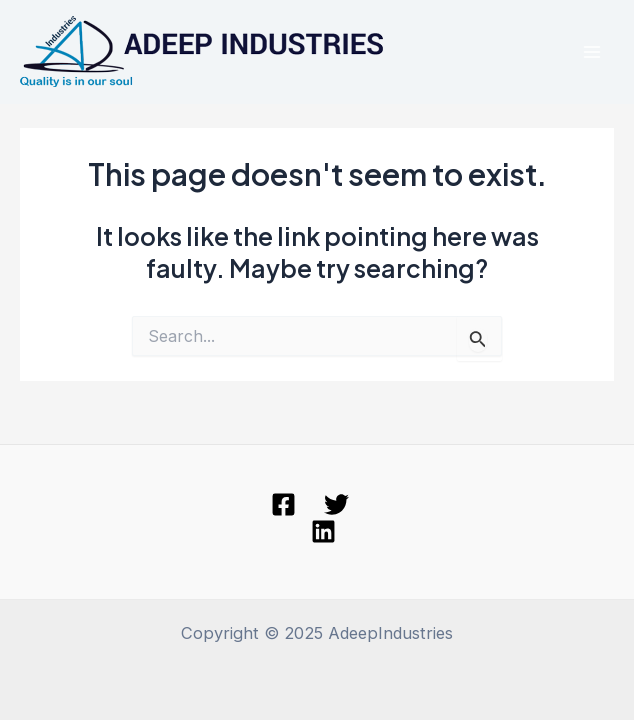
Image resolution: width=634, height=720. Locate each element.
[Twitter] (336, 504)
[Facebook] (283, 504)
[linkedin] (323, 531)
